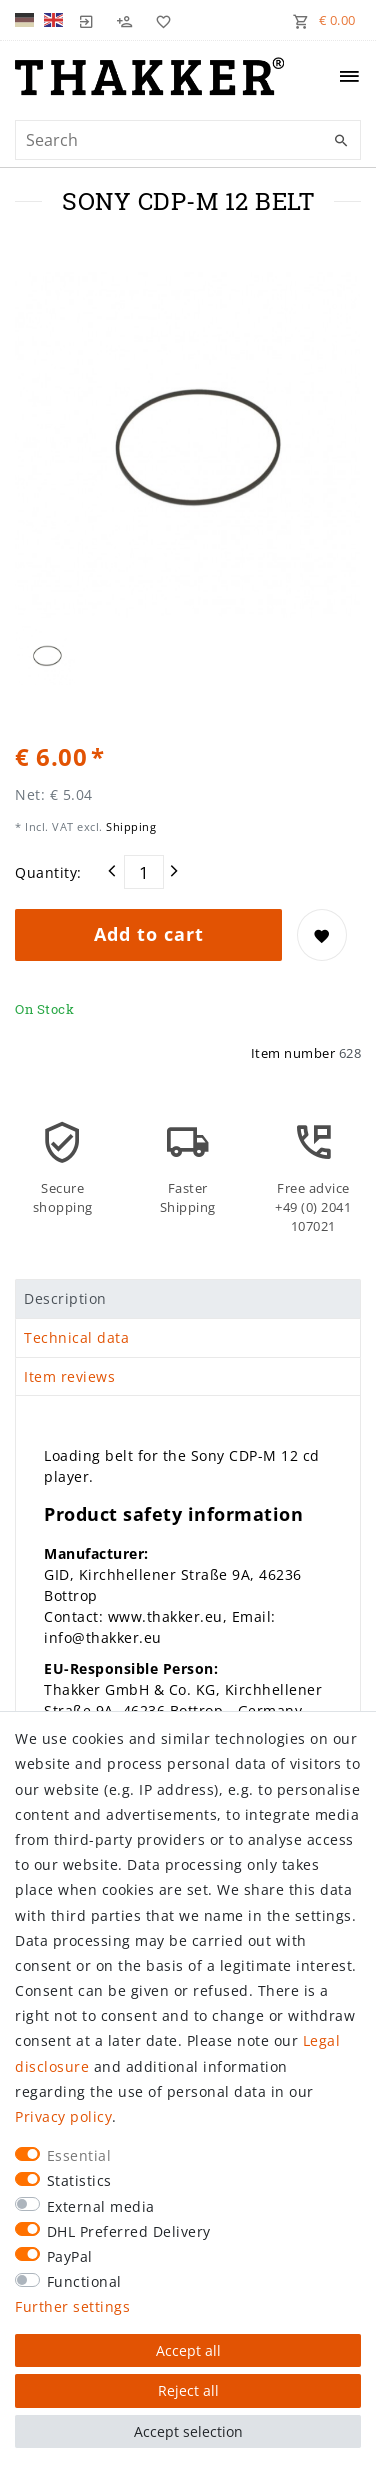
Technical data (76, 1337)
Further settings (72, 2306)
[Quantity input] (144, 872)
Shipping (130, 826)
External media (101, 2206)
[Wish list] (159, 20)
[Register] (125, 20)
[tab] (188, 1299)
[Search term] (188, 140)
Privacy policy (63, 2116)
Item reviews (69, 1376)
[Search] (341, 141)
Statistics (79, 2180)
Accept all (188, 2350)
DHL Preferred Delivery (129, 2231)
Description (65, 1298)
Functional (84, 2281)
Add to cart (149, 934)
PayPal (70, 2256)
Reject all (188, 2390)
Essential (79, 2155)
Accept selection (188, 2431)
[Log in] (87, 20)
